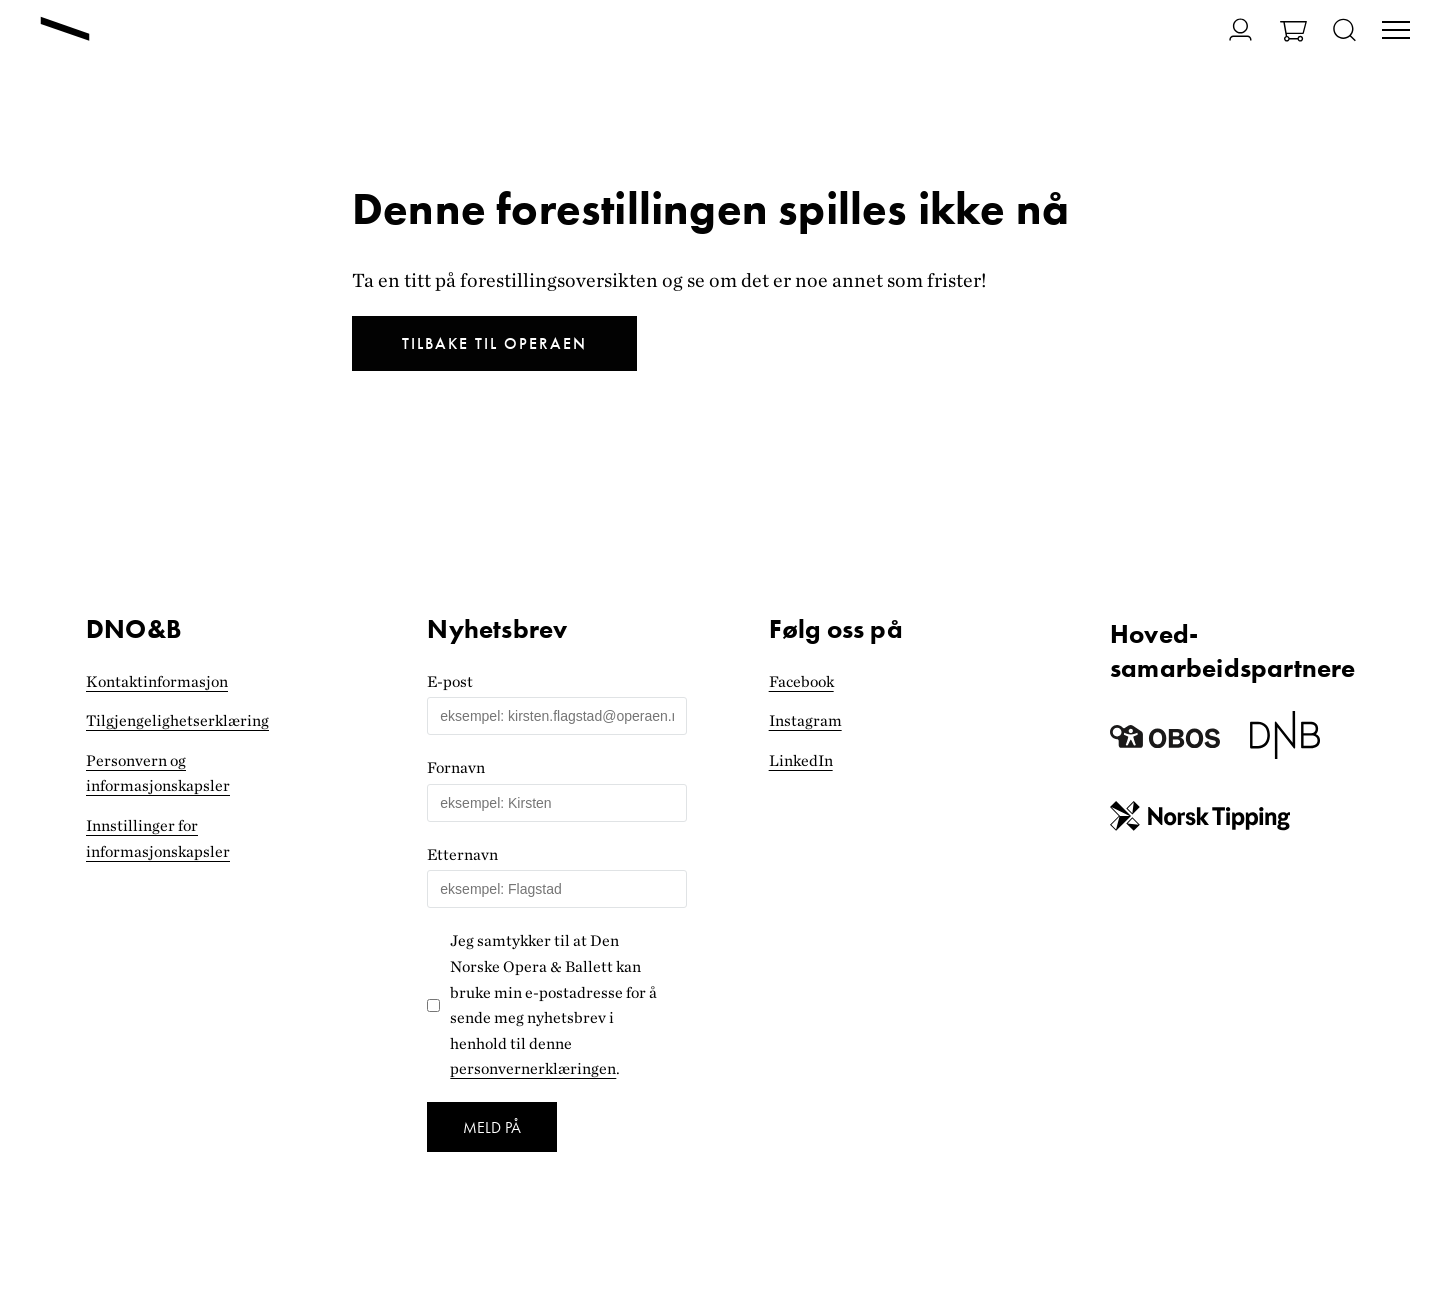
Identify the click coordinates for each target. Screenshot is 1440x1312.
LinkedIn (801, 760)
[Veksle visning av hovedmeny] (1396, 32)
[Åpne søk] (1344, 31)
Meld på (492, 1127)
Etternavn (462, 854)
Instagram (805, 720)
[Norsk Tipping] (1200, 820)
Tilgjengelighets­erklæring (177, 720)
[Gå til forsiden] (65, 31)
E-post (450, 681)
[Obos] (1165, 742)
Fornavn (456, 767)
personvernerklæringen (533, 1068)
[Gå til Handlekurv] (1293, 33)
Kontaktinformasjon (157, 681)
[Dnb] (1285, 742)
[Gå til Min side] (1228, 29)
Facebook (801, 681)
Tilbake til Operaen (494, 343)
